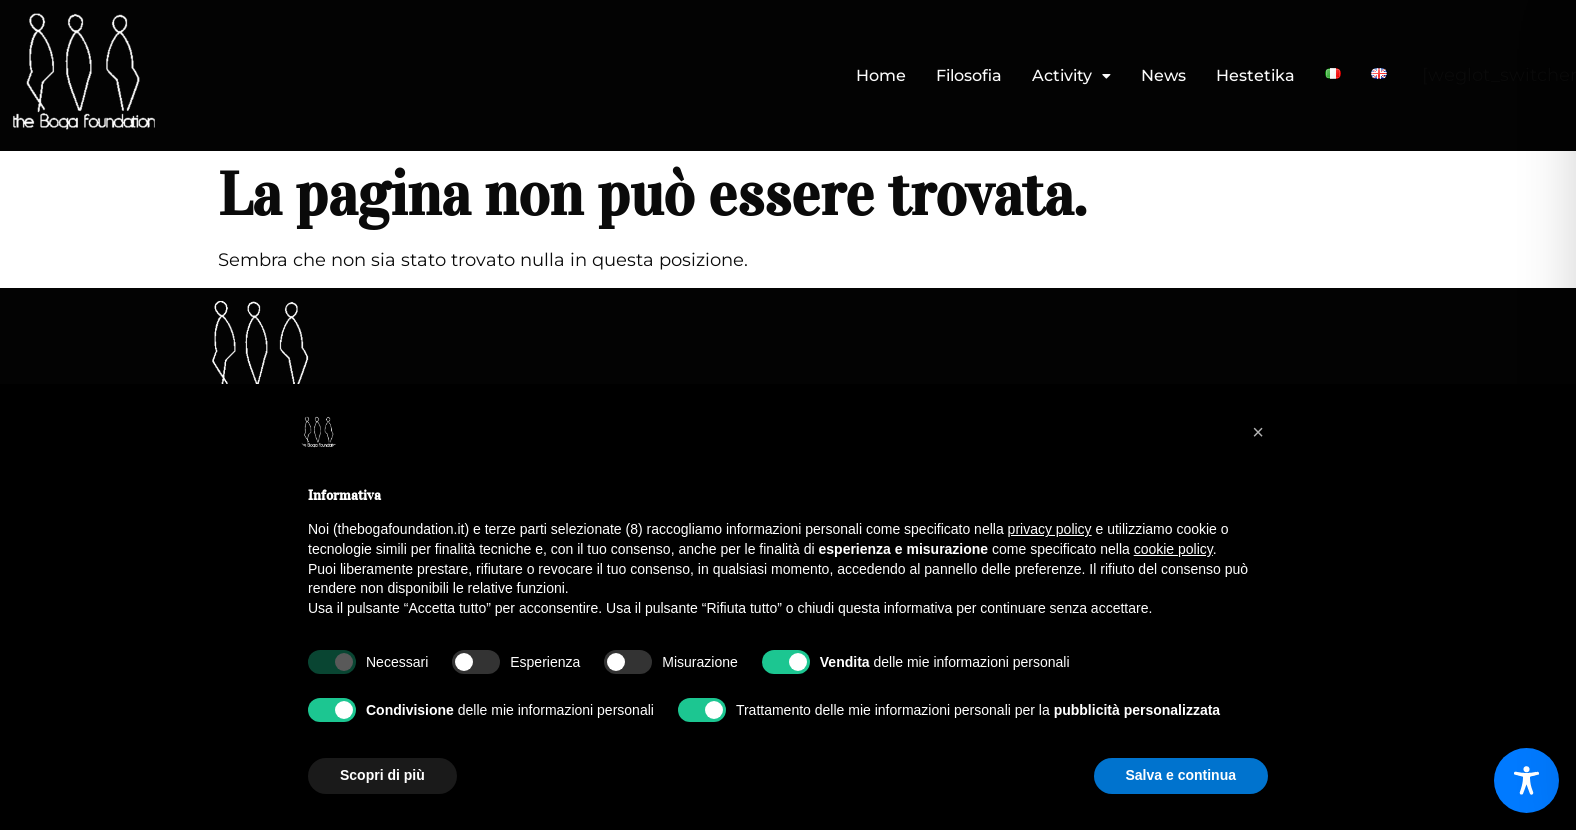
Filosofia (969, 75)
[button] (1071, 76)
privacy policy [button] (1050, 529)
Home (881, 75)
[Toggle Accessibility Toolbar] (1526, 780)
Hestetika (1255, 75)
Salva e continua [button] (1181, 775)
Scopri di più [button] (382, 775)
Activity (1071, 75)
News (1163, 75)
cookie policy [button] (1173, 549)
